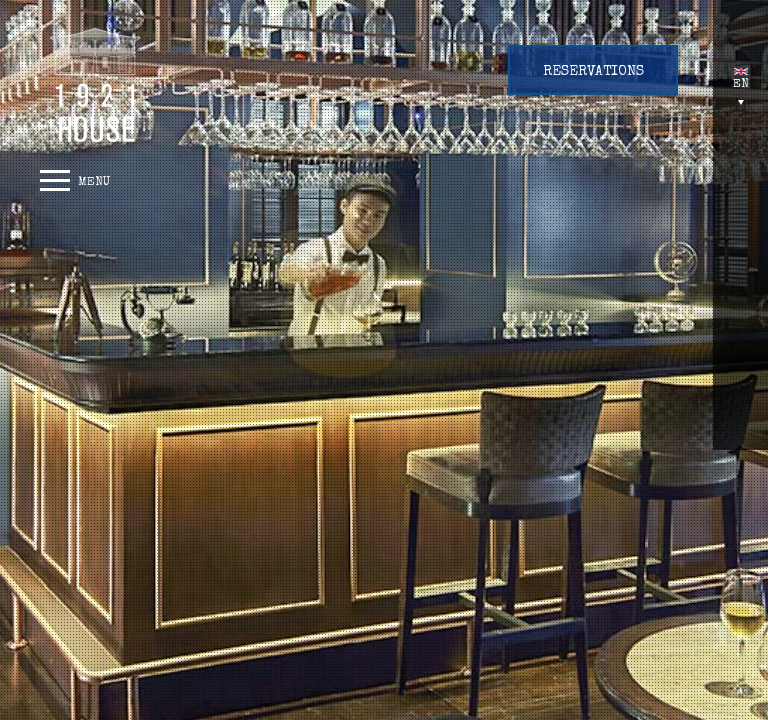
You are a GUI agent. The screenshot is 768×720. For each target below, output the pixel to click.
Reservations (593, 72)
